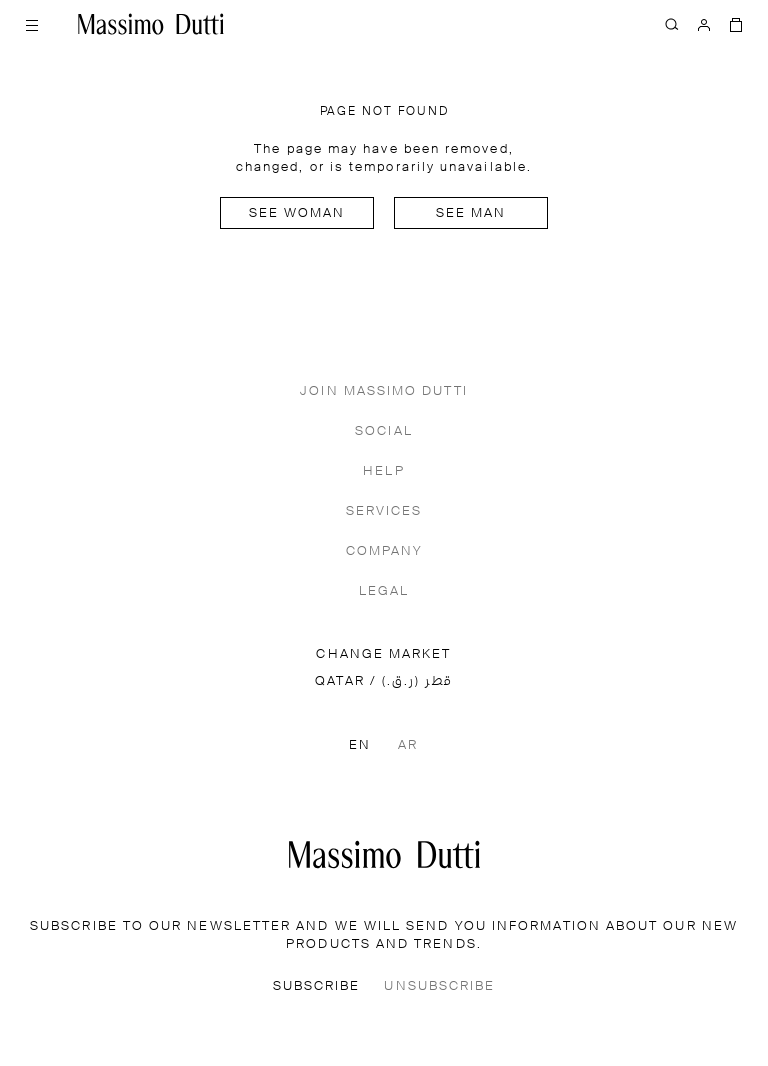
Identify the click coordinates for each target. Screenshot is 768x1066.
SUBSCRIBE (317, 986)
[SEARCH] (672, 24)
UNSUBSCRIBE (439, 986)
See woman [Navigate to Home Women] (297, 213)
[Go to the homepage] (384, 854)
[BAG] (736, 24)
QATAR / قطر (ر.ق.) (383, 681)
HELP (383, 471)
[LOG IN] (704, 24)
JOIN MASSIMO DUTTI (383, 391)
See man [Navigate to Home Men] (471, 213)
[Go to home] (151, 24)
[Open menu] (32, 24)
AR (408, 745)
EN (360, 745)
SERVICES (384, 511)
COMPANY (384, 551)
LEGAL (384, 591)
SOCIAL (383, 431)
